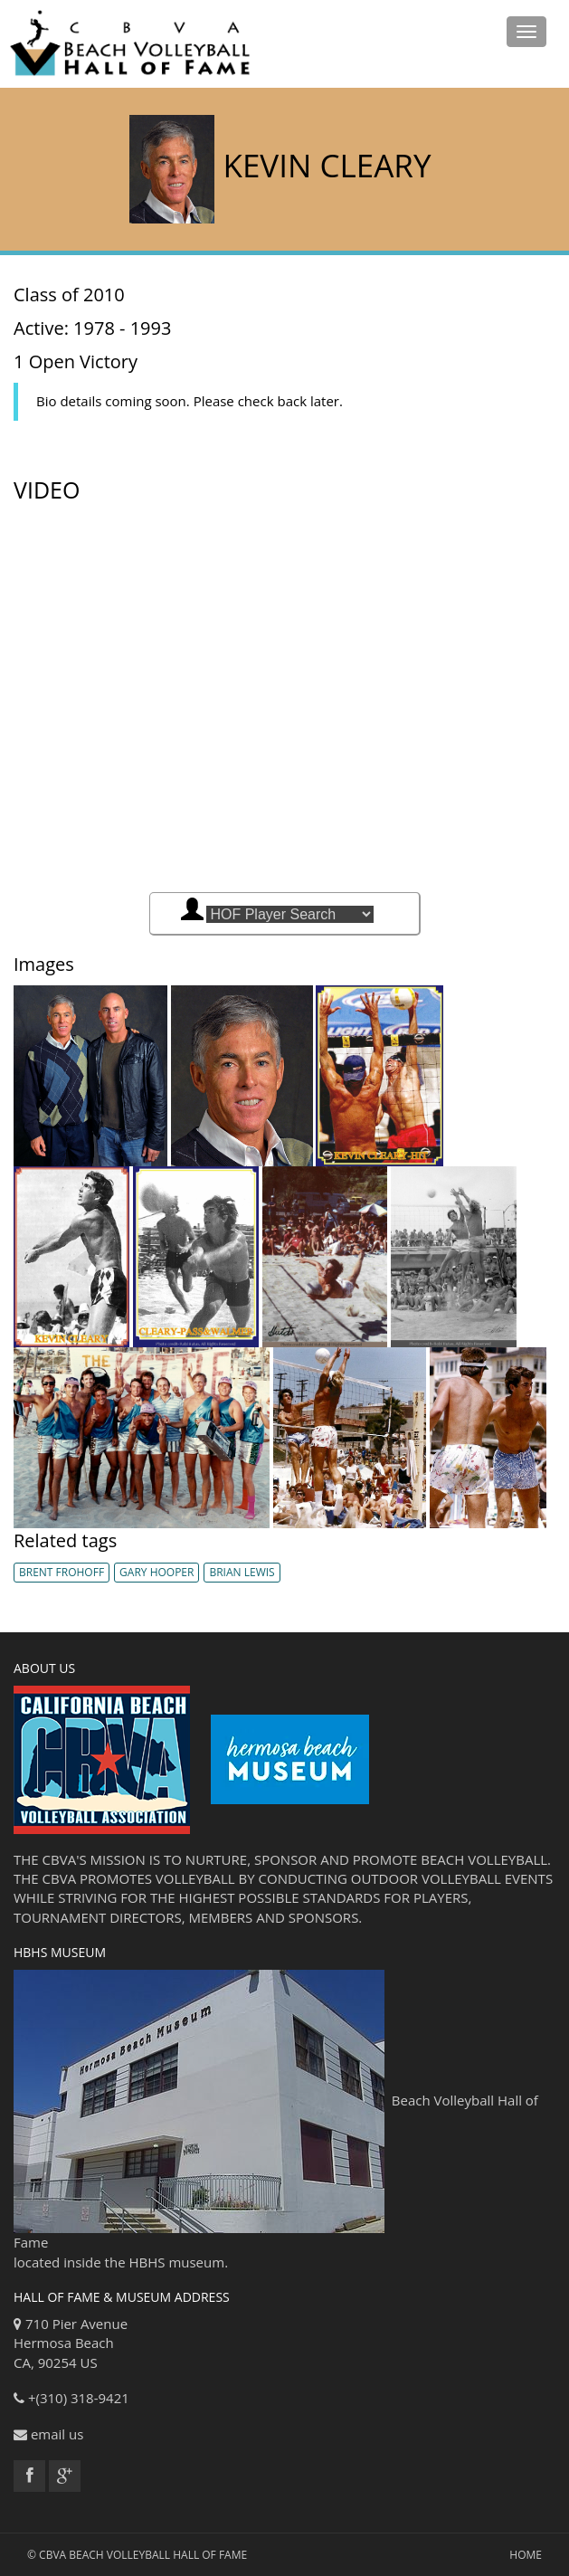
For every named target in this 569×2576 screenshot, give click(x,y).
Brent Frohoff (61, 1572)
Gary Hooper (156, 1572)
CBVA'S (65, 1859)
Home (525, 2554)
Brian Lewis (241, 1572)
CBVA (52, 2554)
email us (57, 2434)
